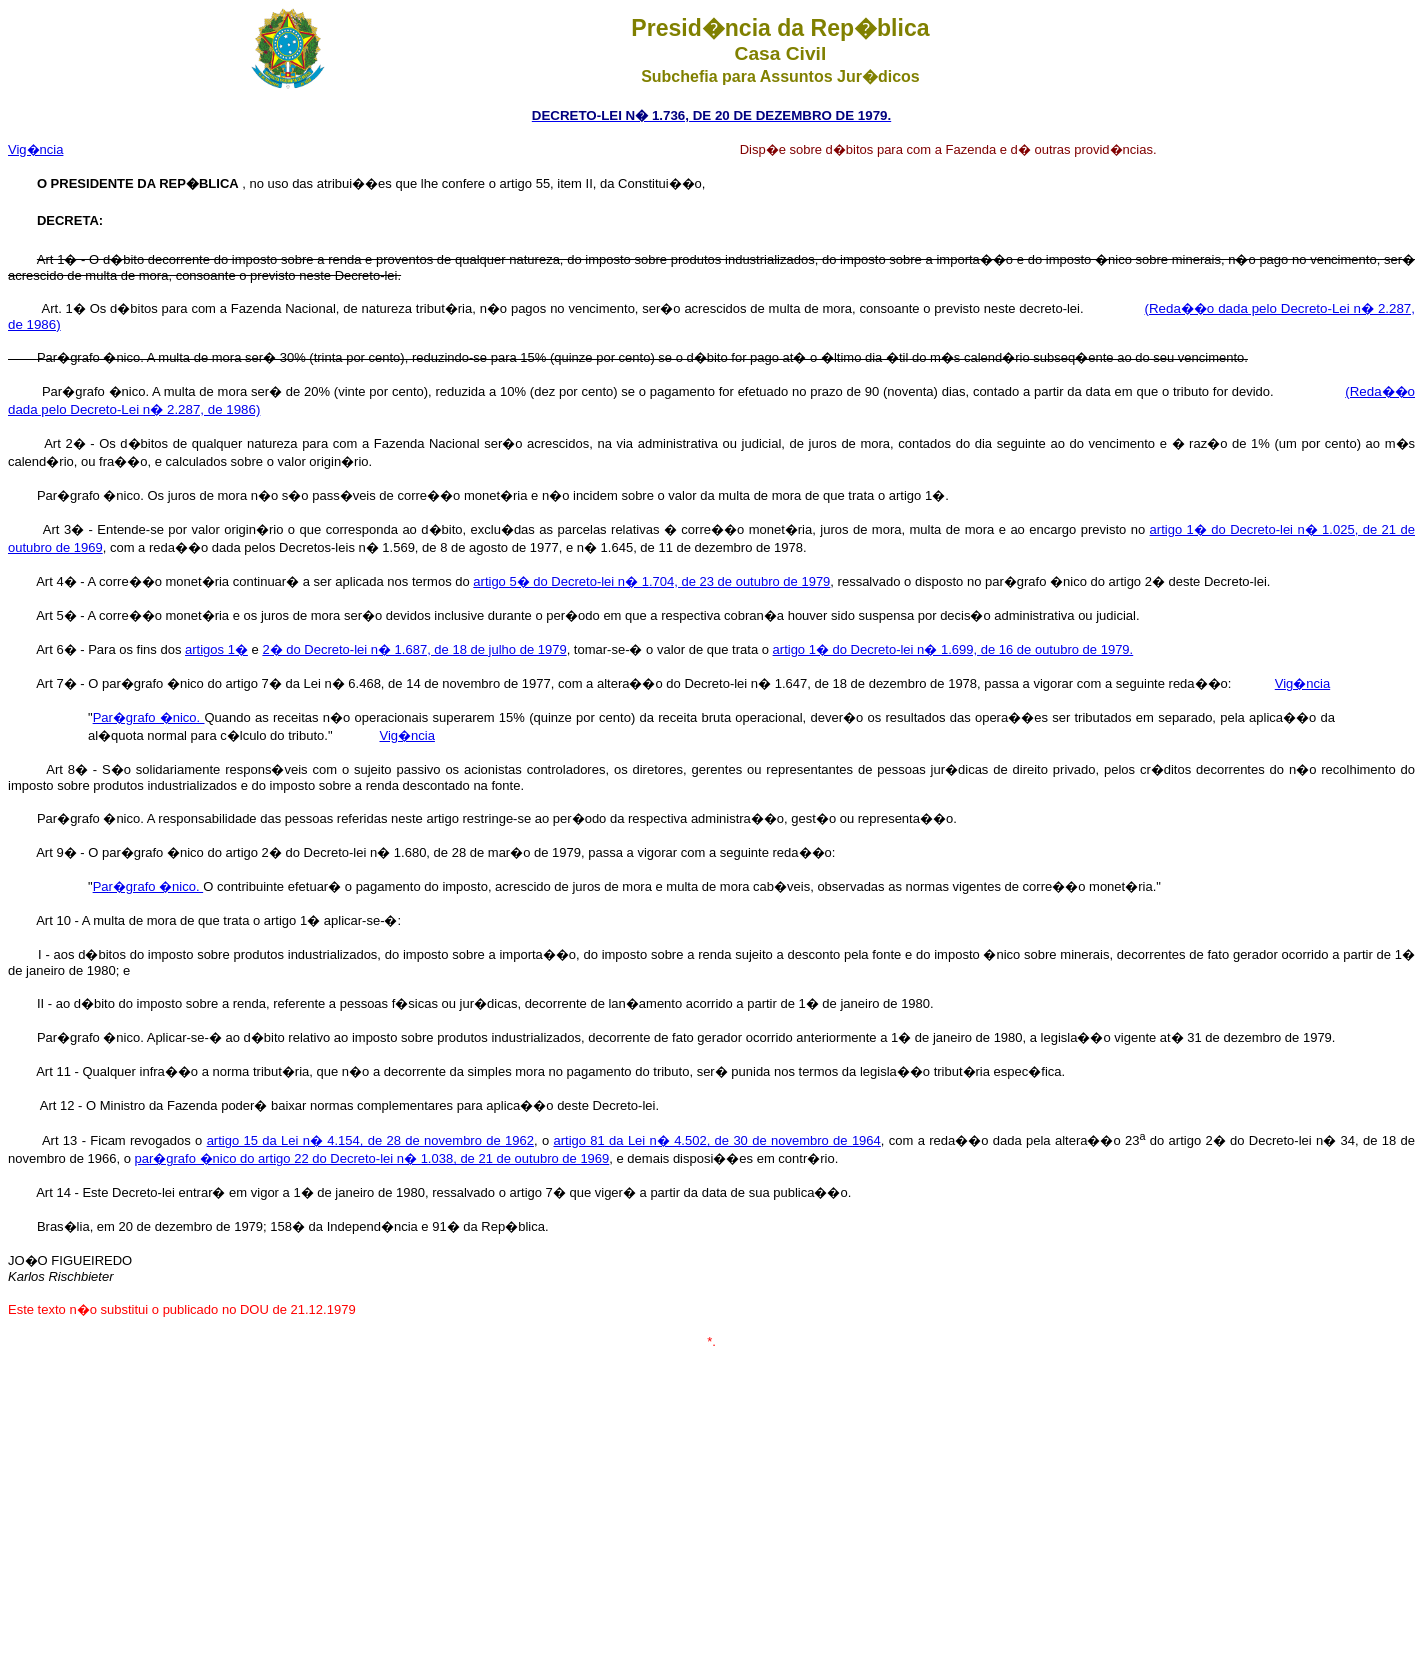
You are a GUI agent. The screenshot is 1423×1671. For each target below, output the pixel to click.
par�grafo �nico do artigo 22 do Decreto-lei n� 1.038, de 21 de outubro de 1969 (371, 1158)
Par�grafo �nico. (149, 717)
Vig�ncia (35, 149)
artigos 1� (216, 649)
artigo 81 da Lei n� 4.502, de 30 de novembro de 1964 (716, 1140)
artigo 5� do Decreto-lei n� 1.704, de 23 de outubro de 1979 (651, 581)
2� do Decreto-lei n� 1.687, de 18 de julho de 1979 (414, 649)
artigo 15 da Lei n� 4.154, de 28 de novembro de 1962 (370, 1140)
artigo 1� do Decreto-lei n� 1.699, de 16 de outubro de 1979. (953, 649)
